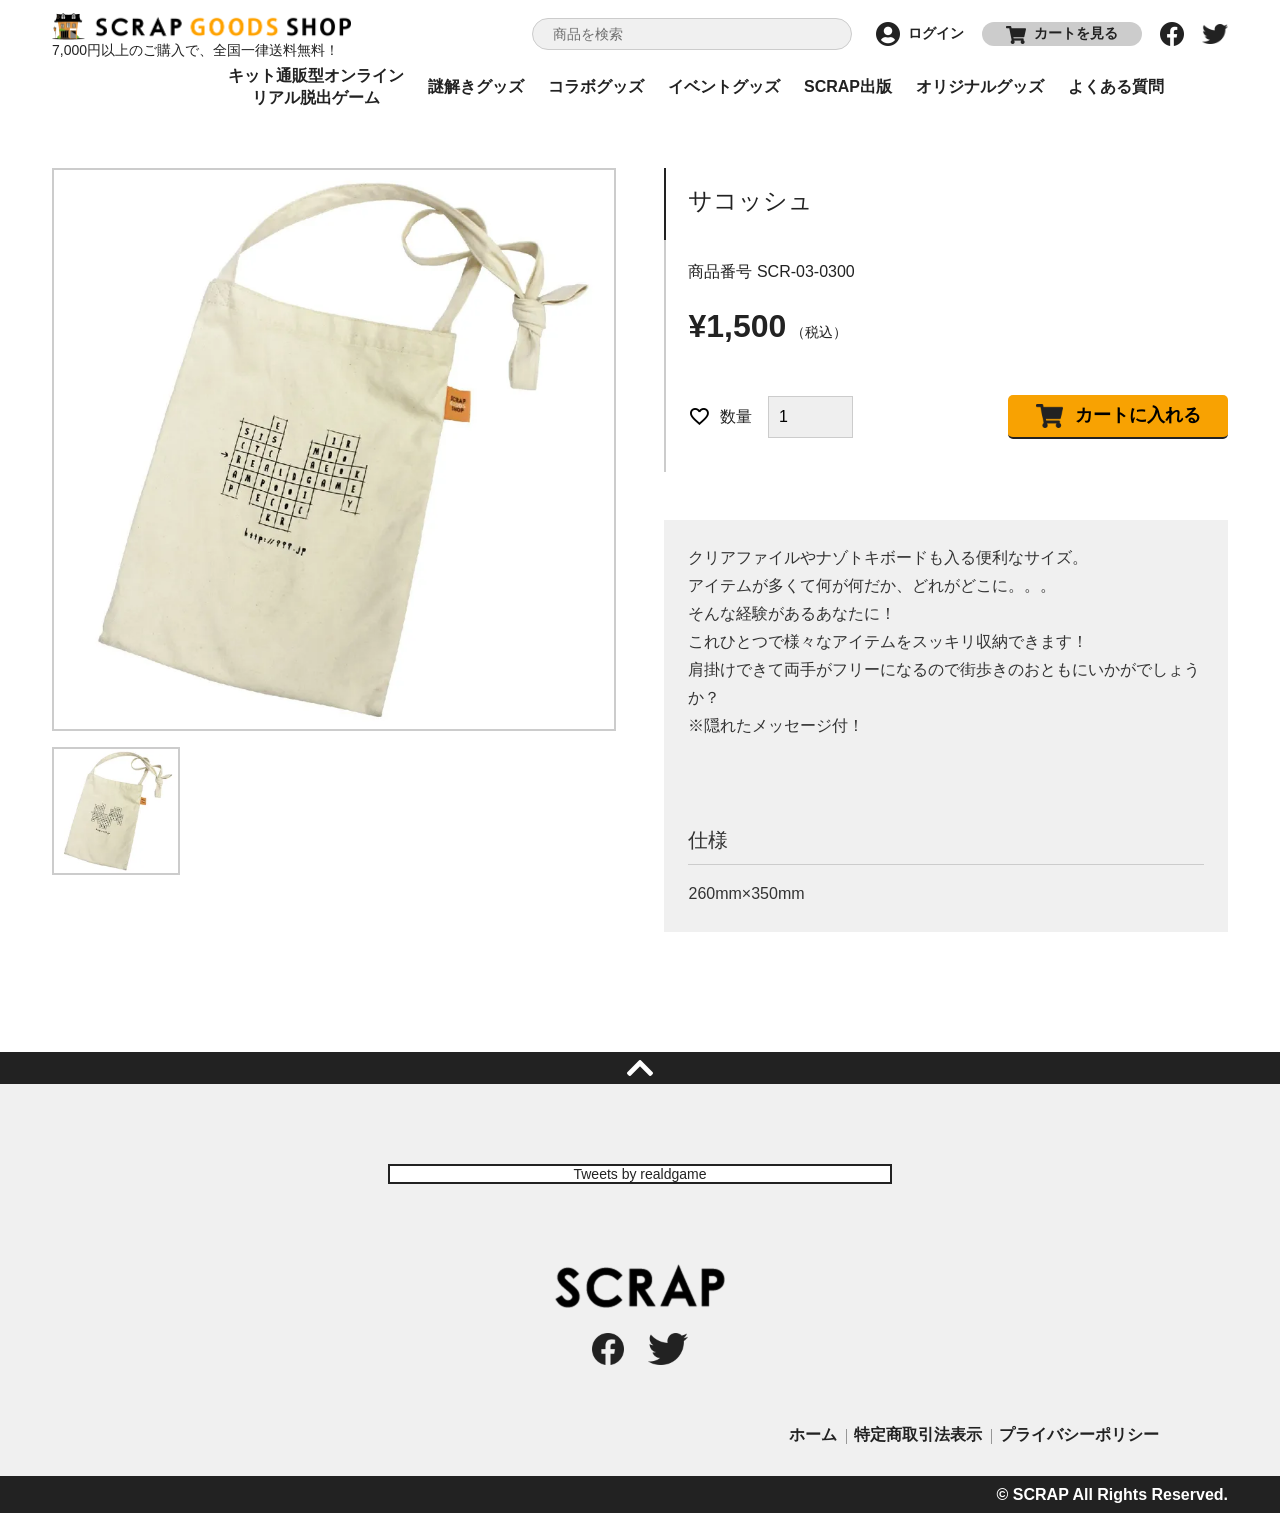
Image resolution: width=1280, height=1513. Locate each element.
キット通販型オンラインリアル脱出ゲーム (316, 87)
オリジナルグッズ (980, 86)
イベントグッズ (724, 86)
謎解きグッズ (476, 86)
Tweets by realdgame (639, 1174)
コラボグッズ (596, 86)
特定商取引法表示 (918, 1434)
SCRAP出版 (848, 86)
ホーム (813, 1434)
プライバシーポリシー (1079, 1434)
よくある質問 (1116, 86)
